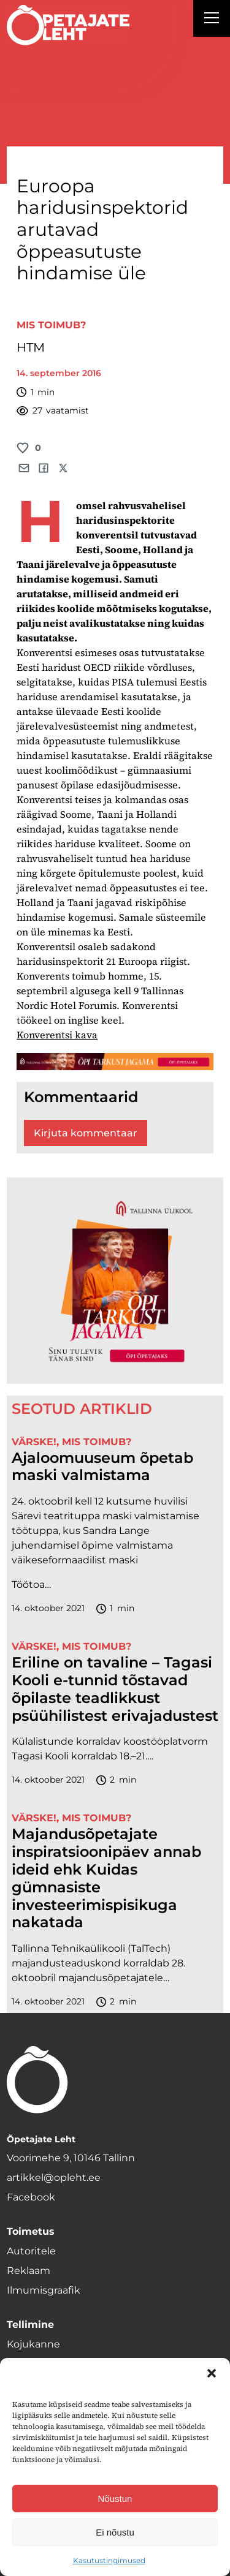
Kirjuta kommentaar (85, 1133)
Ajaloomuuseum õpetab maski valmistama (102, 1466)
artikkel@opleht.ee (54, 2177)
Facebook (31, 2197)
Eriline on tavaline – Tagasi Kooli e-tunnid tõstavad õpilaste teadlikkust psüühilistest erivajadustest (115, 1689)
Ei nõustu (115, 2532)
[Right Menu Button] (211, 19)
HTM (31, 347)
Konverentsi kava (57, 1034)
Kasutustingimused (109, 2560)
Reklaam (28, 2270)
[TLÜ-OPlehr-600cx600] (115, 1281)
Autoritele (31, 2251)
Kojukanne (33, 2344)
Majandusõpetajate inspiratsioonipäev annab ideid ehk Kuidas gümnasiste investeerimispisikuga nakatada (106, 1878)
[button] (211, 2373)
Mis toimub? (51, 325)
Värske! (34, 1442)
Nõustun (115, 2498)
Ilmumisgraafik (43, 2290)
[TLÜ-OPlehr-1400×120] (115, 1061)
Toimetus (31, 2231)
